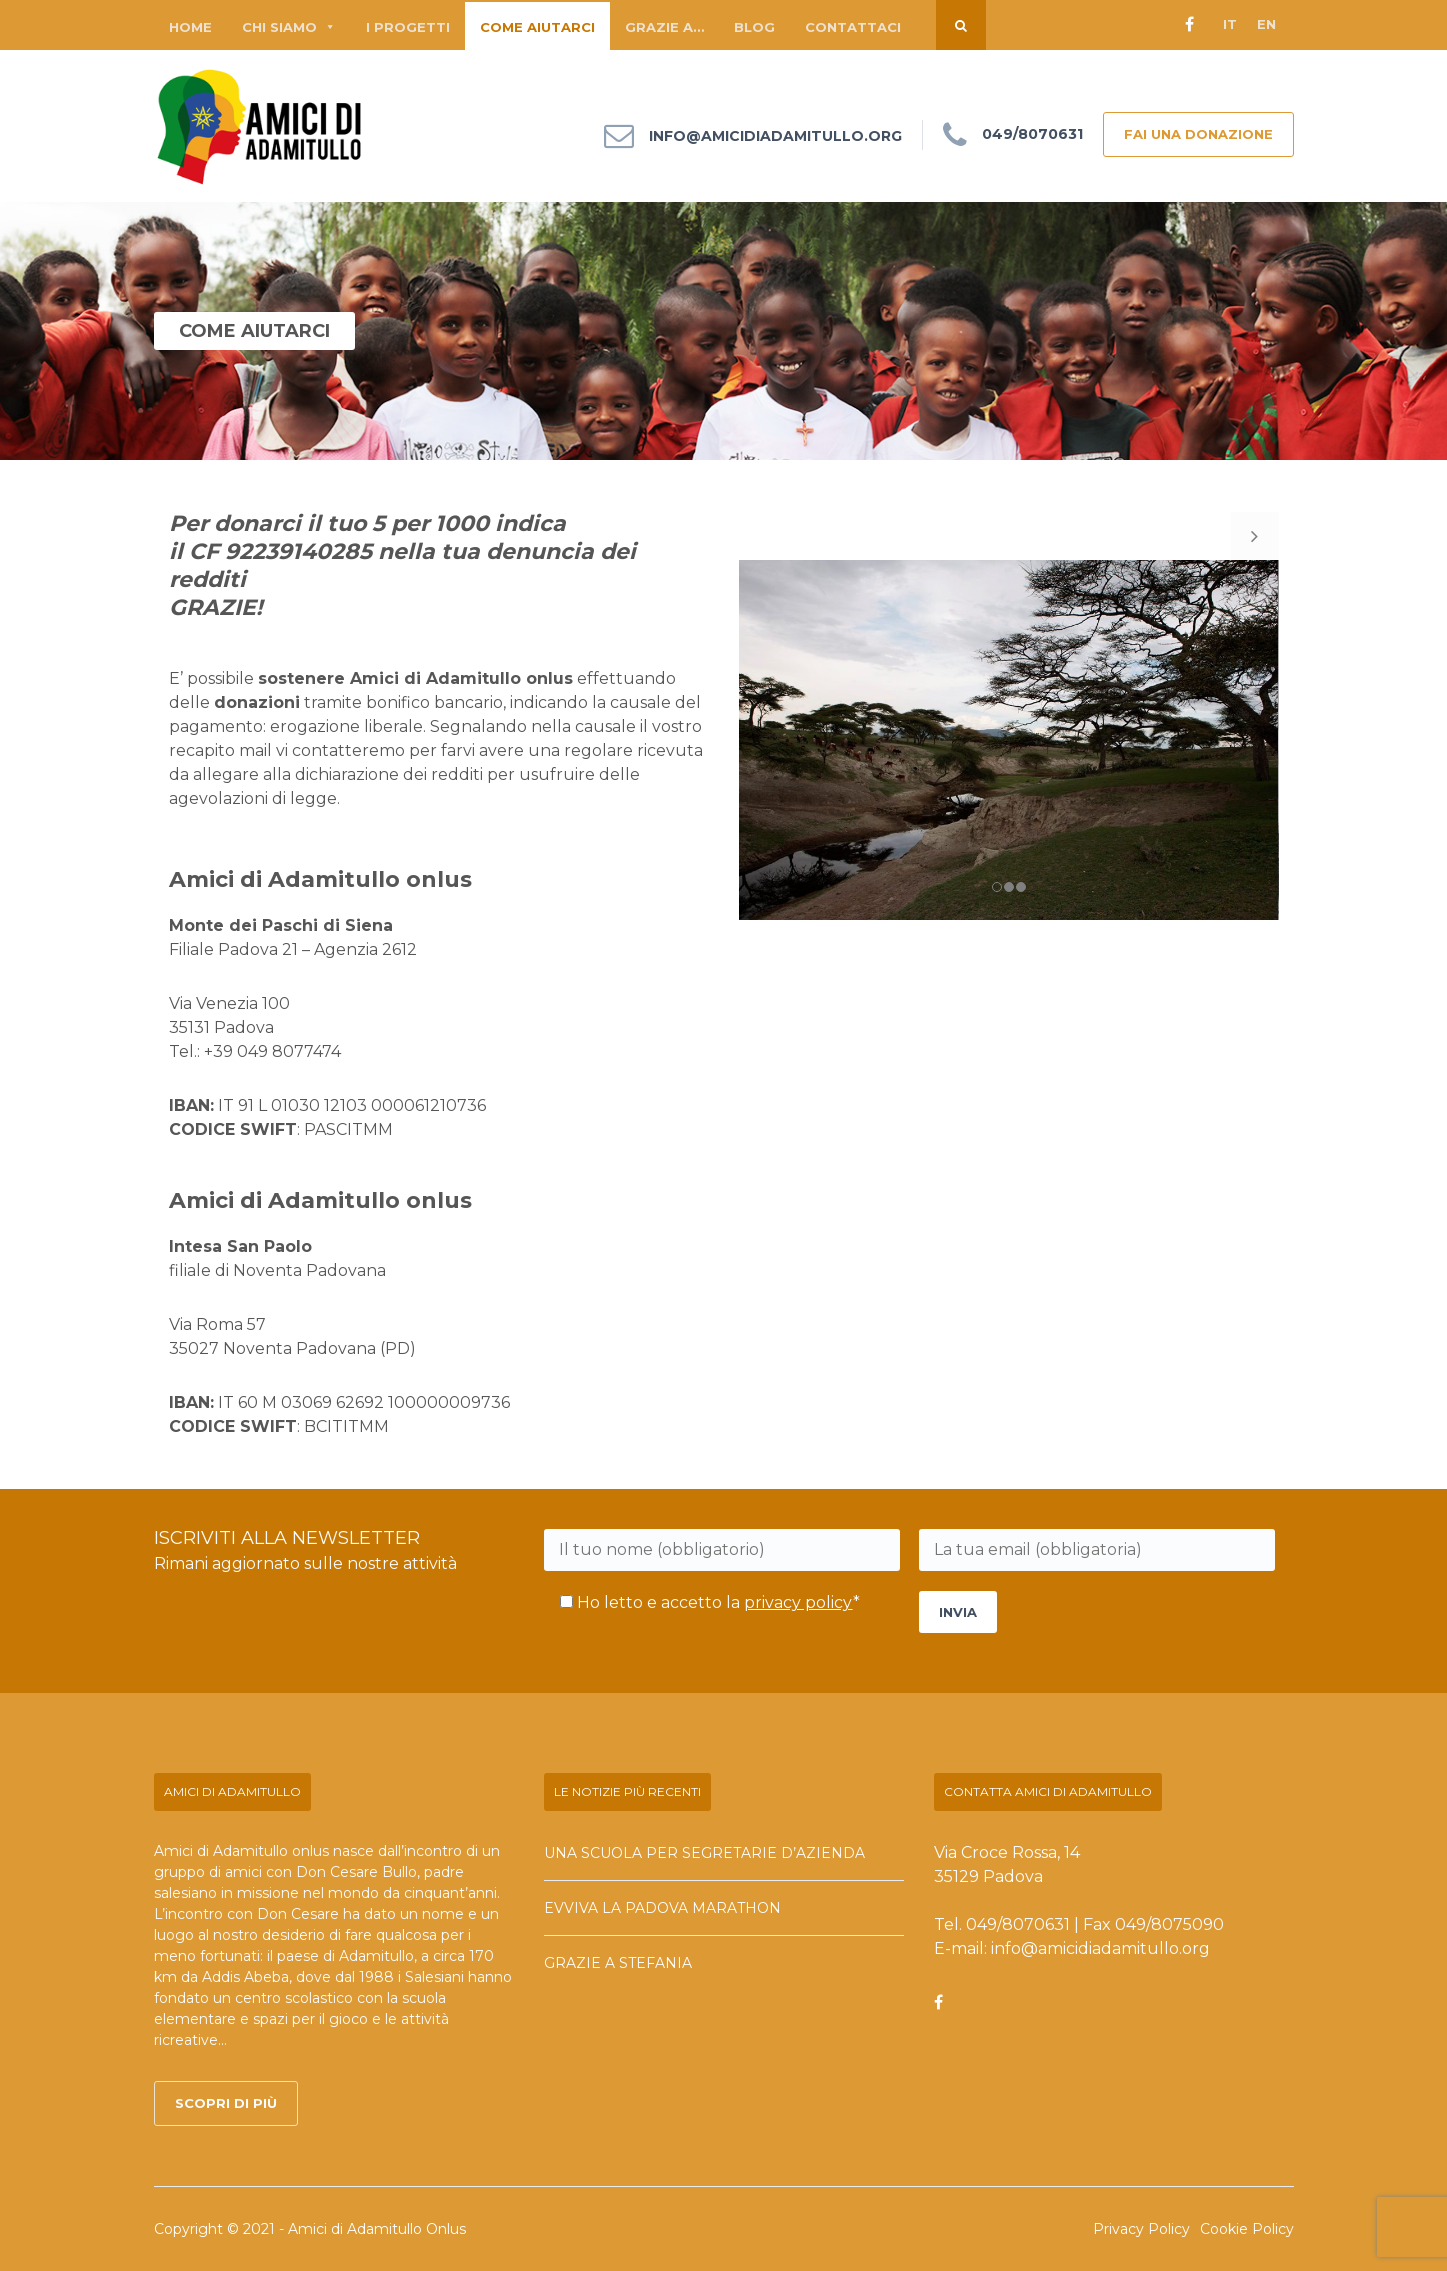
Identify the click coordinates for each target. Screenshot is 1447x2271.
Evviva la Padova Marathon (662, 1908)
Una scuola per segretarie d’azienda (704, 1853)
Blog (754, 27)
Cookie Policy (1247, 2229)
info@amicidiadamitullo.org (775, 136)
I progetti (408, 27)
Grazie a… (664, 27)
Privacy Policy (1141, 2229)
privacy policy (798, 1602)
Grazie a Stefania (618, 1963)
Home (190, 27)
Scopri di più (226, 2103)
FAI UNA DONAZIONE (1198, 134)
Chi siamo (289, 27)
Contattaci (853, 27)
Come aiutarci (537, 27)
